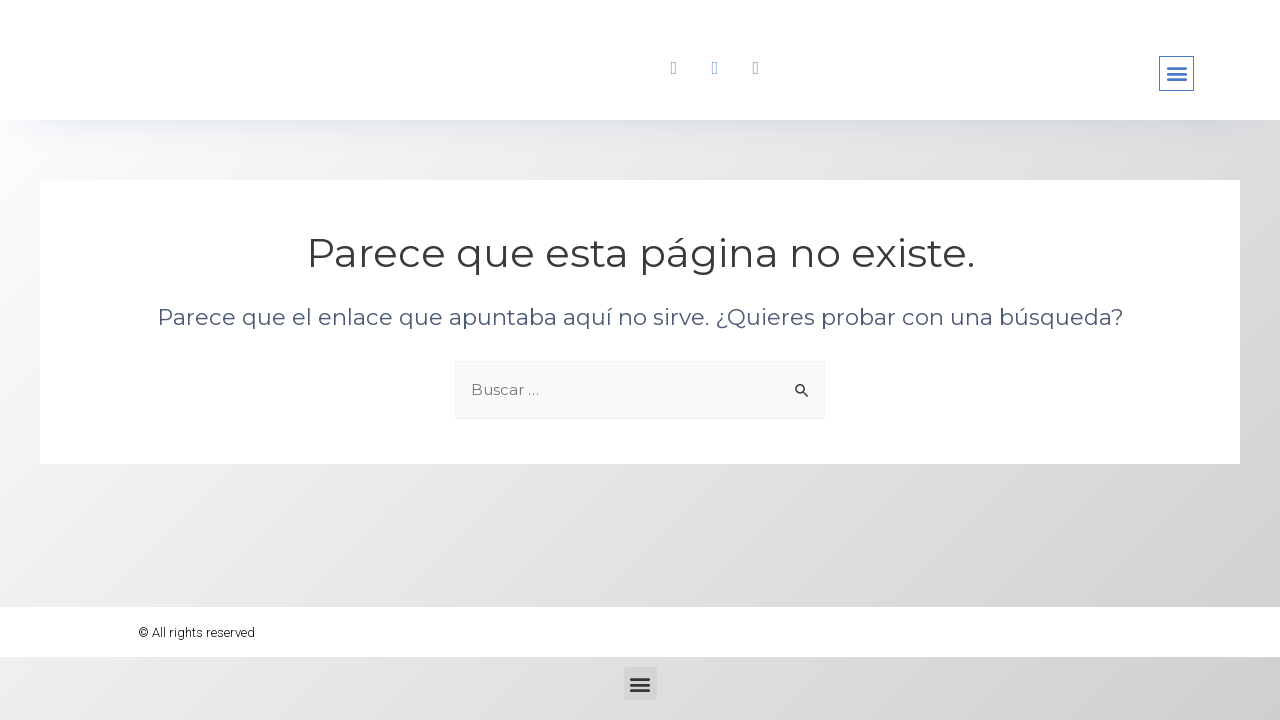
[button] (1176, 76)
